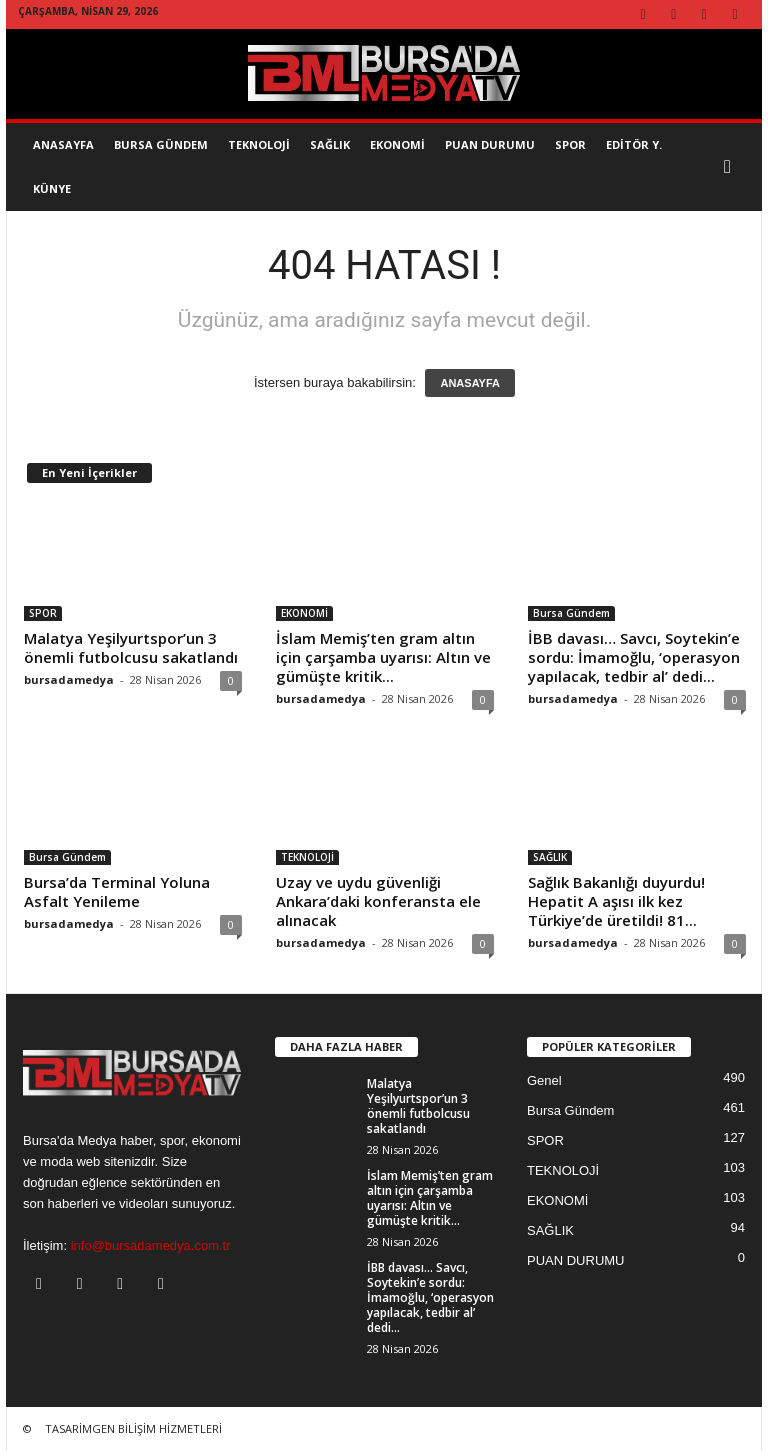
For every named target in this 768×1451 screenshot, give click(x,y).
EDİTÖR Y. (634, 144)
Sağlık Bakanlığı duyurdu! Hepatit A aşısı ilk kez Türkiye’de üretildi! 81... (616, 901)
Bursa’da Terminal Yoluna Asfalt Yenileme (117, 891)
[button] (732, 167)
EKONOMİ (397, 144)
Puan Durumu (490, 144)
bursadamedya (69, 679)
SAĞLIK (330, 144)
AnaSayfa (63, 144)
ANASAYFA (470, 383)
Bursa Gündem (161, 144)
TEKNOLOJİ (259, 144)
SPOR (570, 144)
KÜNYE (52, 188)
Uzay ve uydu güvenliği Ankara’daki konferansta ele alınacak (378, 901)
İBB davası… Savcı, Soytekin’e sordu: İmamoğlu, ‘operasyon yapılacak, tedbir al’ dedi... (634, 657)
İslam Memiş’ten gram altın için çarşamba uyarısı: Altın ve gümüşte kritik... (383, 657)
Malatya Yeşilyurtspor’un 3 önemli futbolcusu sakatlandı (131, 647)
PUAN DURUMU (576, 1260)
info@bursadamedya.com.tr (151, 1245)
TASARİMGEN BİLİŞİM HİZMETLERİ (133, 1428)
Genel (544, 1080)
